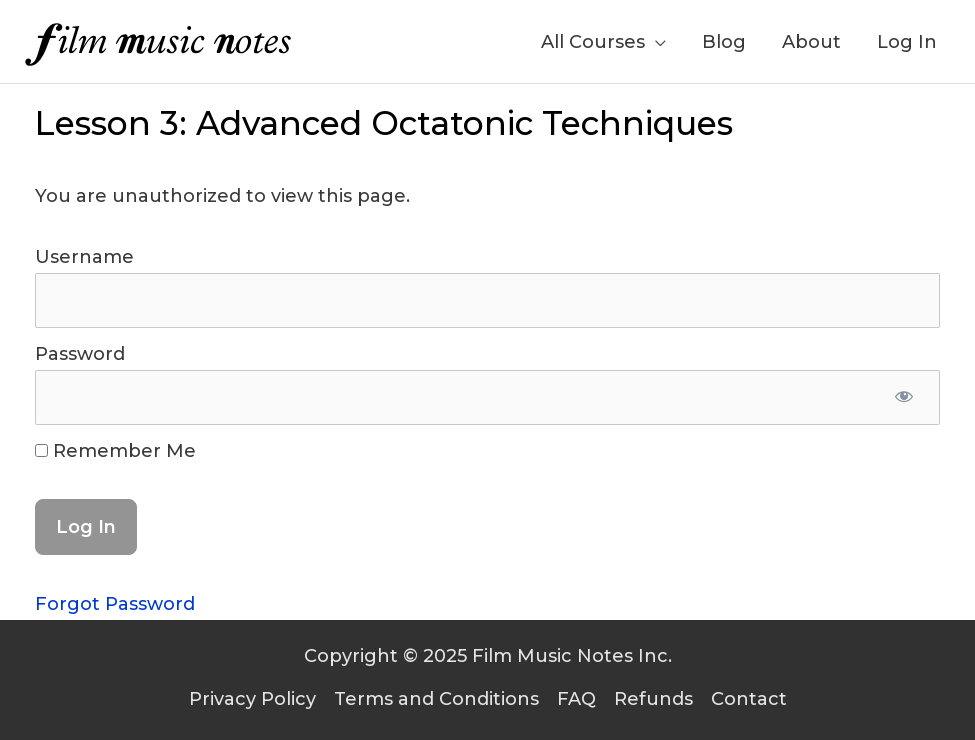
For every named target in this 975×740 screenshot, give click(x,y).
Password (80, 354)
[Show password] (903, 397)
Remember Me (115, 451)
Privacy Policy (252, 699)
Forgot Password (115, 604)
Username (84, 257)
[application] (655, 42)
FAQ (576, 699)
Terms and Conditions (436, 699)
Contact (749, 699)
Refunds (653, 699)
